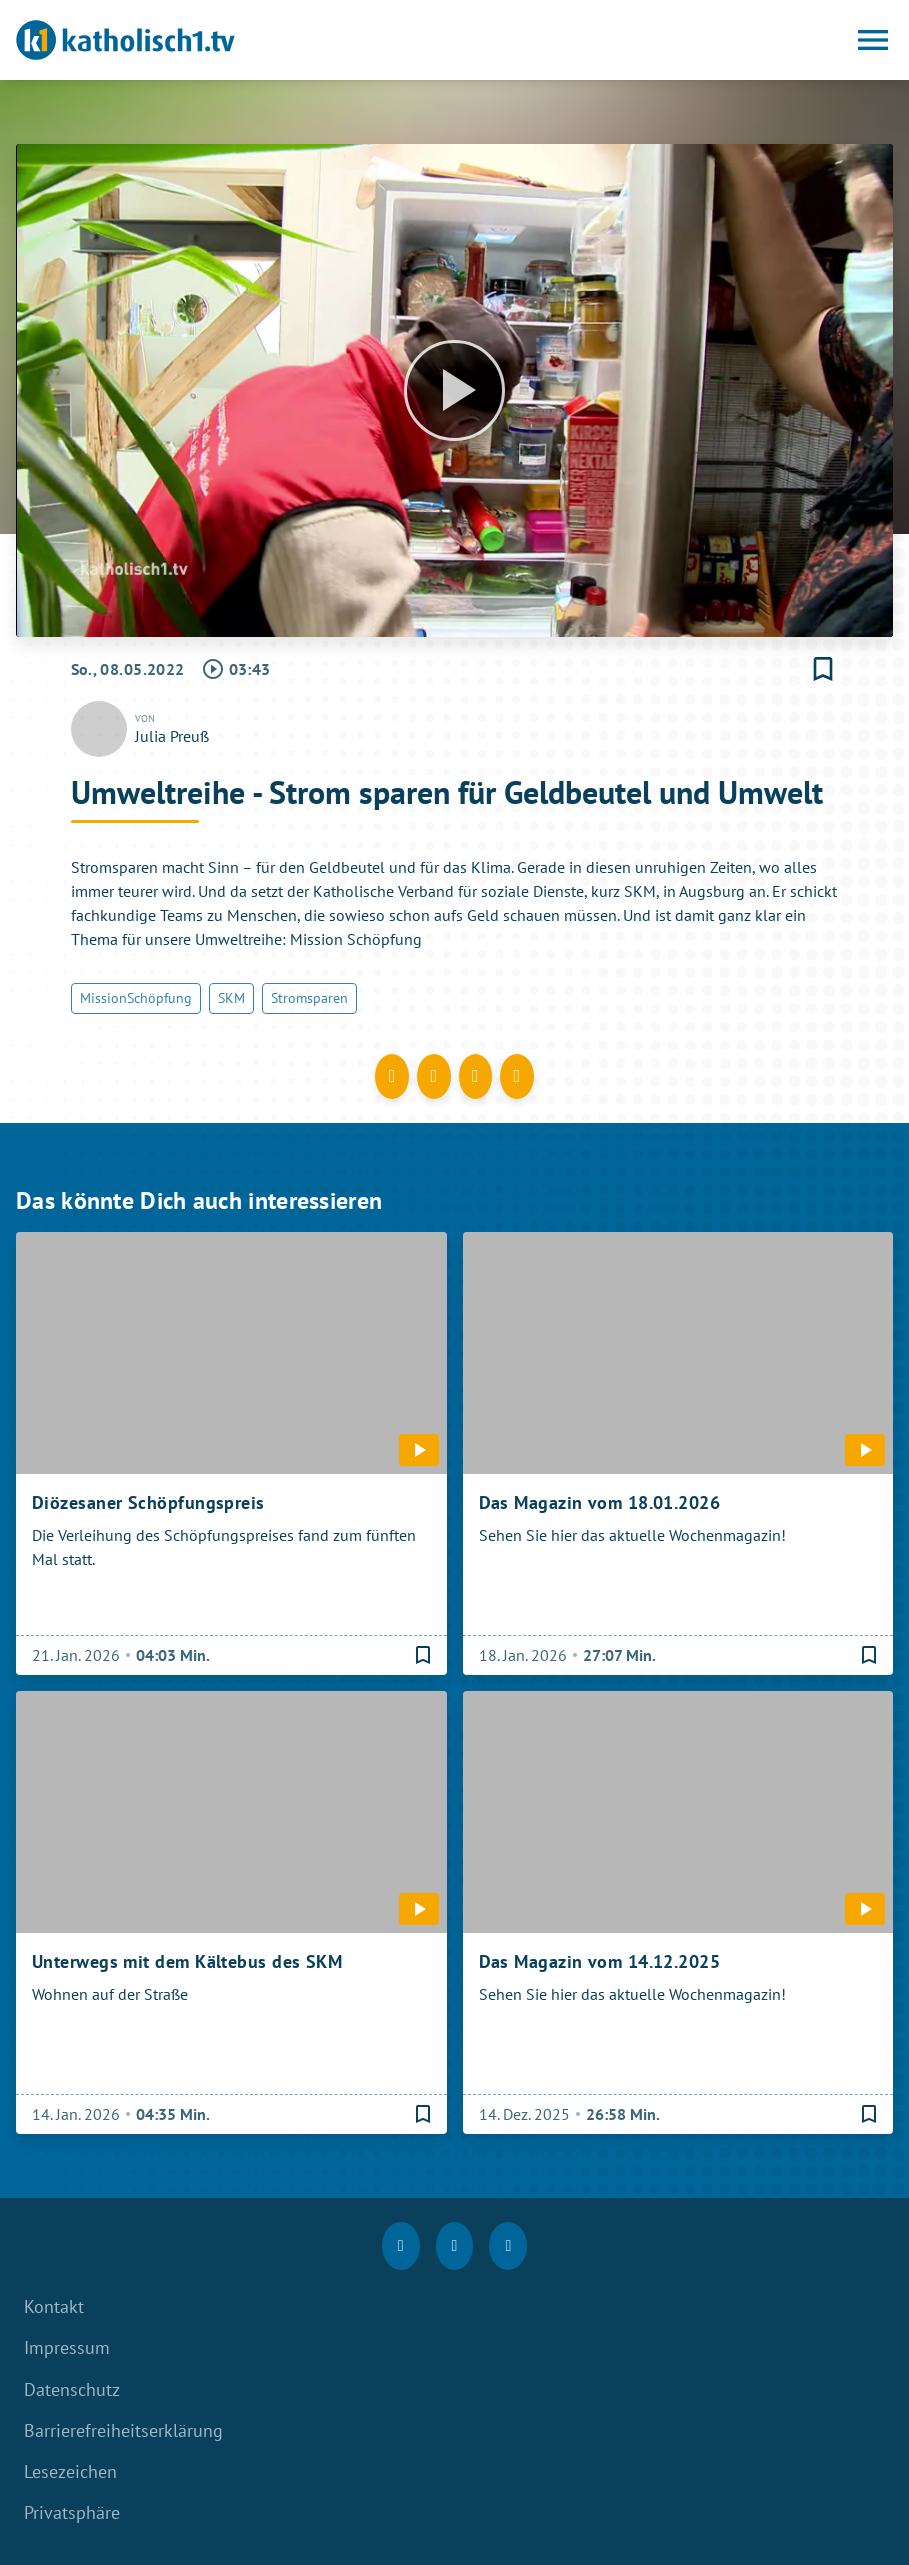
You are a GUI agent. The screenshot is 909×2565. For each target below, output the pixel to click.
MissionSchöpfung (136, 998)
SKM (231, 998)
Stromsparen (309, 998)
